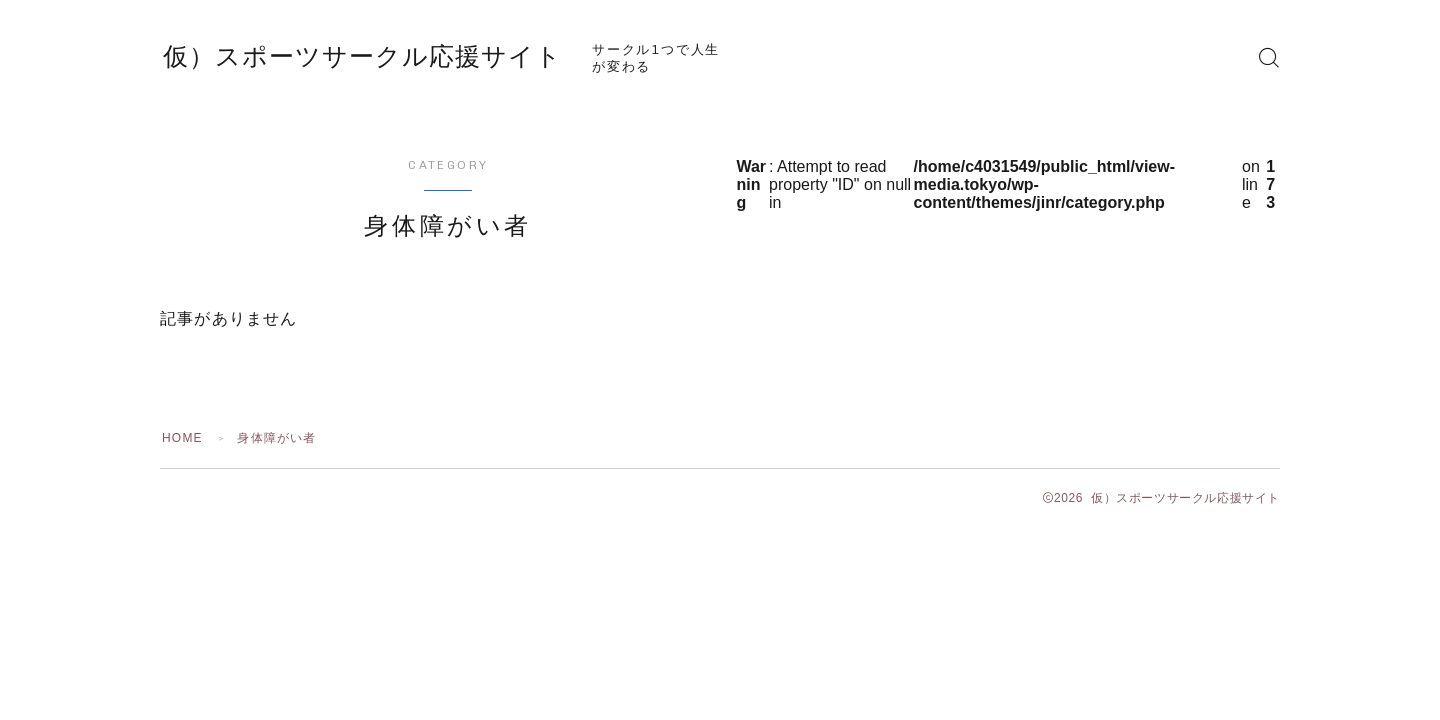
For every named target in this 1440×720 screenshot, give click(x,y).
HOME (182, 438)
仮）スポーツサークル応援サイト (362, 57)
